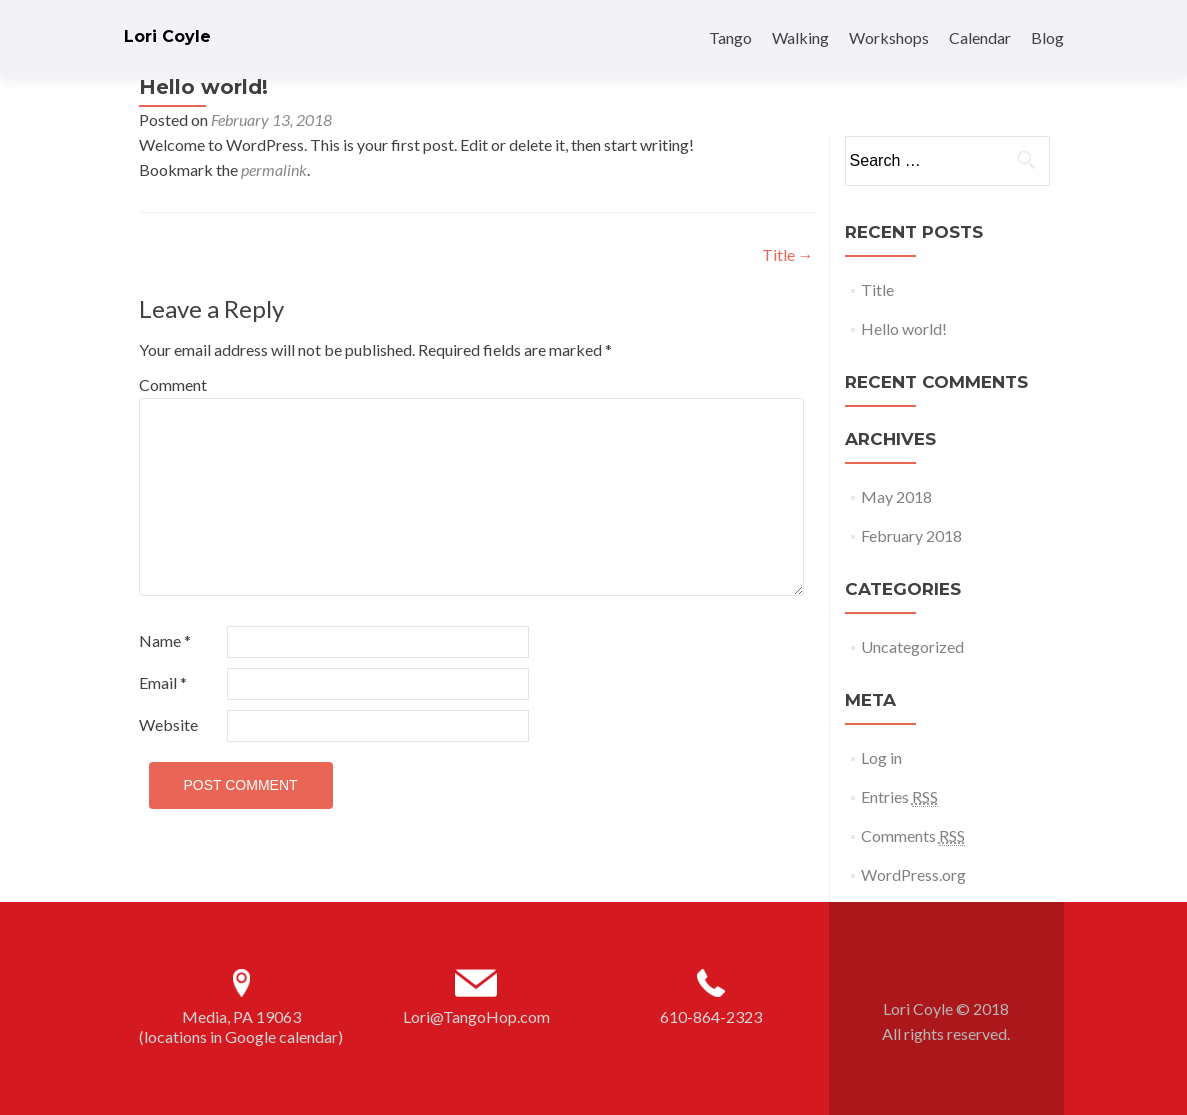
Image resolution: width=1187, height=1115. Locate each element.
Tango (730, 37)
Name (165, 640)
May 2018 (896, 496)
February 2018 (911, 535)
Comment (173, 384)
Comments (913, 836)
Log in (881, 757)
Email (163, 682)
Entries (899, 797)
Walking (800, 37)
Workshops (889, 37)
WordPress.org (913, 874)
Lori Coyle (167, 36)
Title (788, 254)
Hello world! (904, 328)
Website (168, 724)
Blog (1047, 37)
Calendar (980, 37)
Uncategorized (912, 646)
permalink (274, 169)
